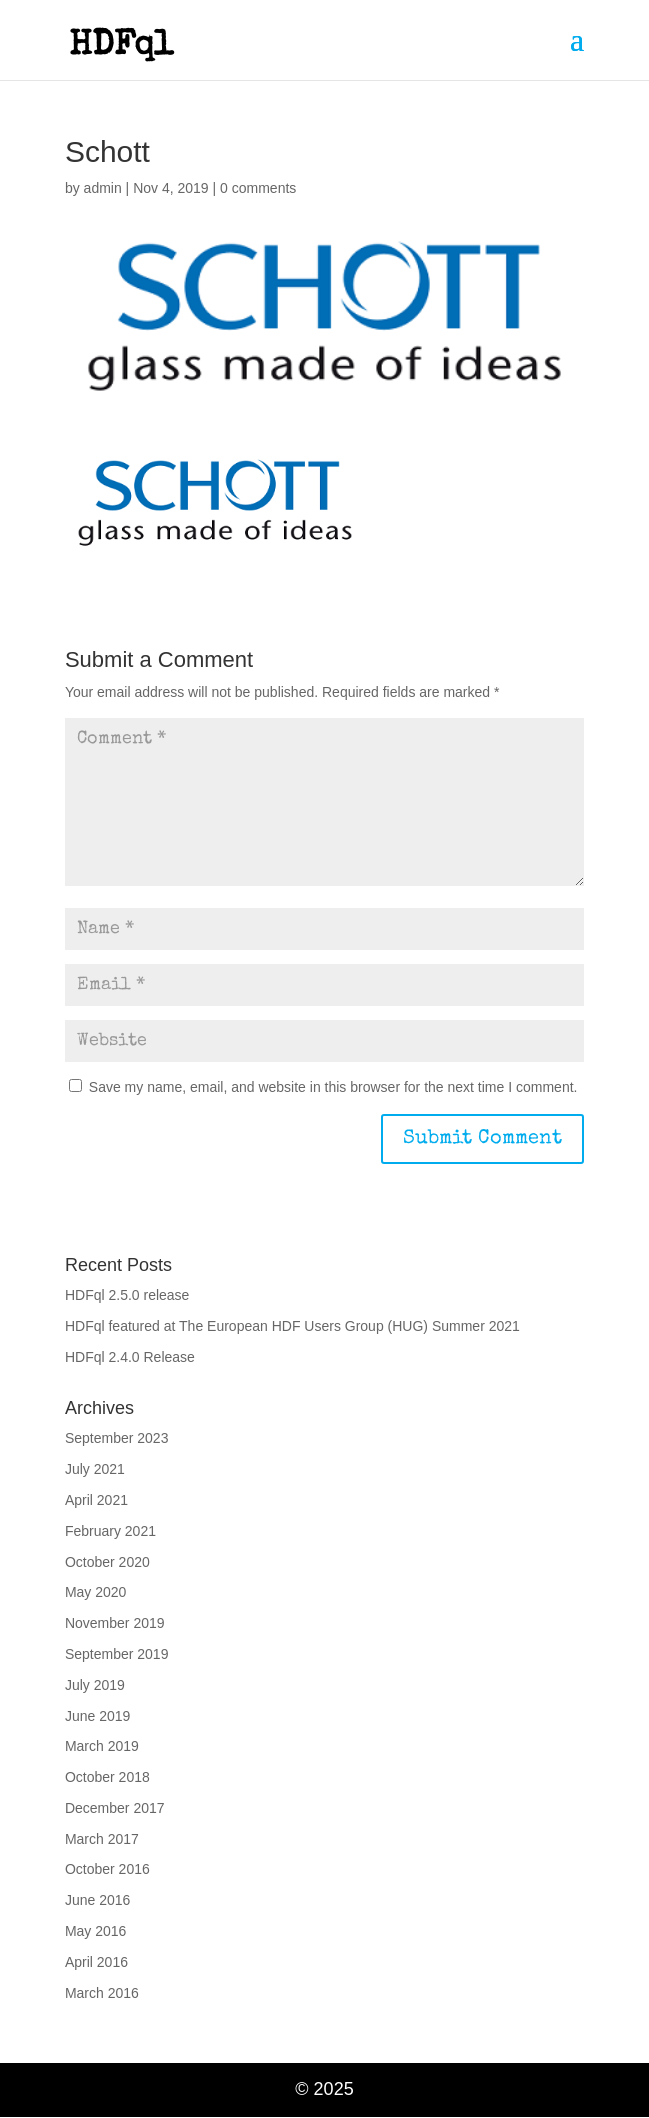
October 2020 (107, 1562)
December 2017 (115, 1808)
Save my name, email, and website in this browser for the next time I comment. (333, 1087)
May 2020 (95, 1592)
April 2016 (96, 1962)
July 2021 (95, 1469)
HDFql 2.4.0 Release (130, 1357)
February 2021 (110, 1531)
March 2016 (102, 1993)
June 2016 (97, 1900)
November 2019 (115, 1623)
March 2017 (102, 1839)
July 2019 (95, 1685)
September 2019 (117, 1654)
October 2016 (107, 1869)
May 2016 (95, 1931)
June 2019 (97, 1716)
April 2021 (96, 1500)
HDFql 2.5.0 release (127, 1295)
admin (103, 188)
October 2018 (107, 1777)
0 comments (258, 188)
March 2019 (102, 1746)
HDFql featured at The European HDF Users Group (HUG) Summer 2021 (292, 1326)
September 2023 (117, 1438)
